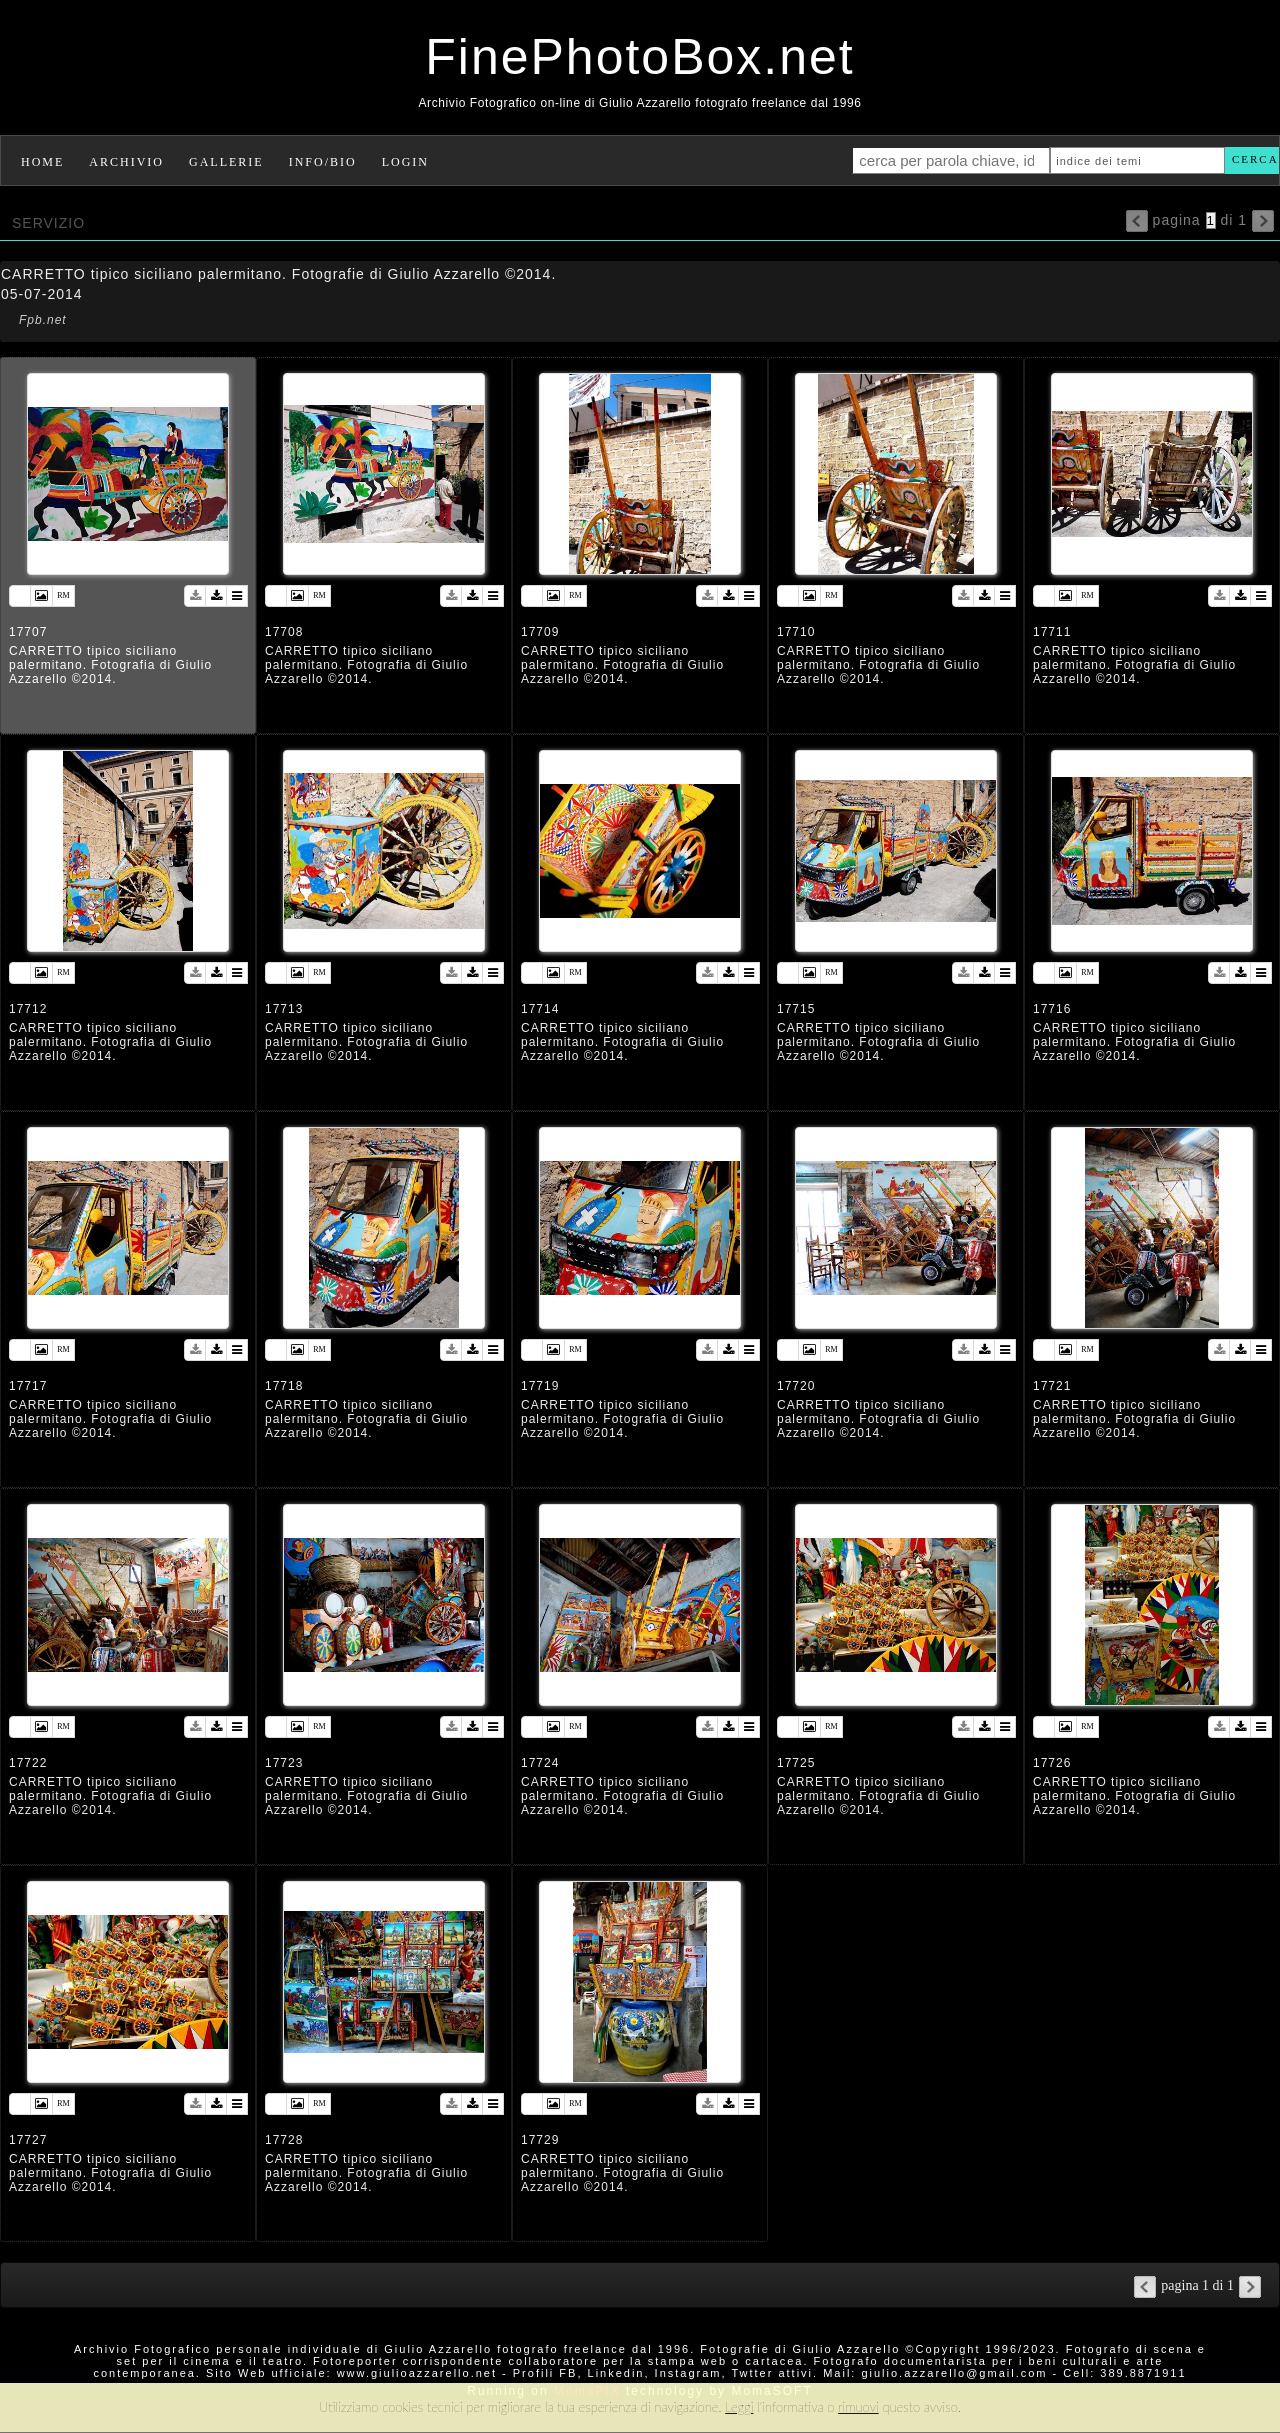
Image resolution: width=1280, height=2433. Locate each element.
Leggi (739, 2407)
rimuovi (858, 2407)
